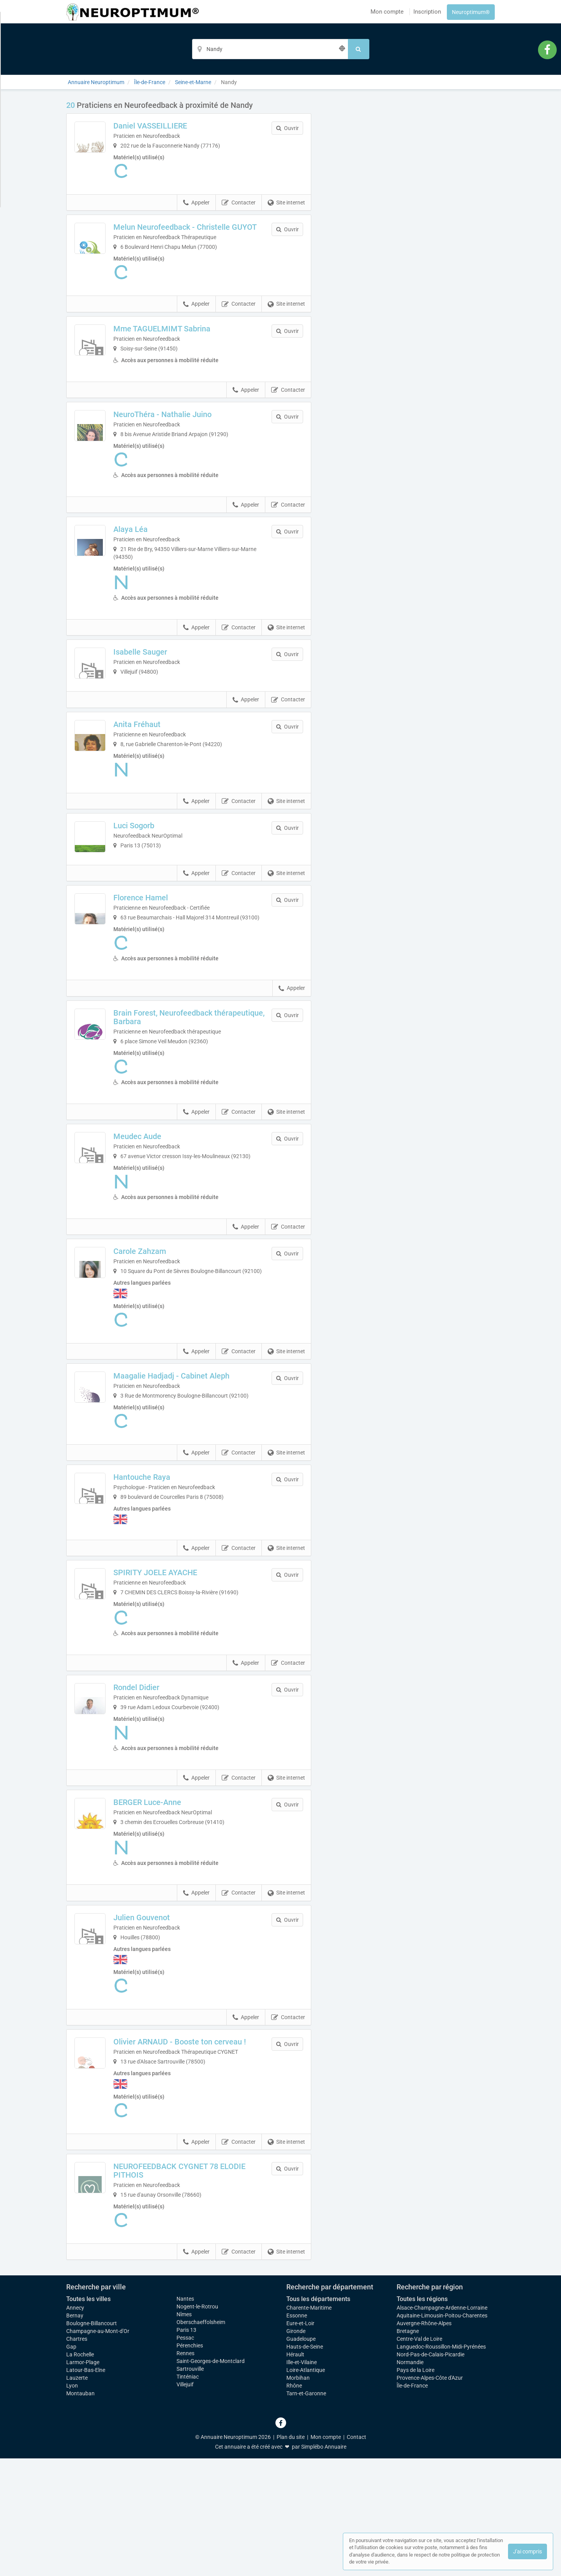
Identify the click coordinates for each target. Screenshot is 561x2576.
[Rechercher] (358, 49)
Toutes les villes (88, 2416)
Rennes (185, 2471)
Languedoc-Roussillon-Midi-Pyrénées (441, 2464)
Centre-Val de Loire (419, 2456)
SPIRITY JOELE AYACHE (182, 1681)
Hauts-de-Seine (304, 2464)
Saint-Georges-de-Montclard (210, 2479)
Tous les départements (318, 2416)
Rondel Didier (164, 1796)
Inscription (427, 11)
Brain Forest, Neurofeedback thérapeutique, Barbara (190, 1099)
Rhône (294, 2503)
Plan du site (291, 2554)
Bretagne (408, 2449)
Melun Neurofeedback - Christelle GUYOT (199, 231)
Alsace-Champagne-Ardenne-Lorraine (442, 2425)
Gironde (295, 2449)
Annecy (75, 2425)
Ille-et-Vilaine (301, 2480)
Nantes (185, 2416)
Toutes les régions (422, 2416)
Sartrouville (190, 2486)
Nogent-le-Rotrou (197, 2424)
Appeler (196, 202)
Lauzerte (77, 2495)
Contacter (239, 202)
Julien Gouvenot (169, 2026)
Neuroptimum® (471, 12)
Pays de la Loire (415, 2487)
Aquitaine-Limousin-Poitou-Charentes (442, 2433)
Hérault (295, 2472)
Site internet (286, 202)
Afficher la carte (409, 211)
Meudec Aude (165, 1218)
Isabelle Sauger (167, 673)
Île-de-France (412, 2503)
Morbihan (298, 2495)
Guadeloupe (301, 2456)
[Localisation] (270, 49)
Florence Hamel (168, 972)
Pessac (185, 2455)
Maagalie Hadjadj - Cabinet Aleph (199, 1473)
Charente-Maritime (309, 2425)
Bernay (74, 2433)
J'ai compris (527, 2551)
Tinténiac (187, 2494)
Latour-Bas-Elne (85, 2487)
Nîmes (184, 2432)
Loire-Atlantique (305, 2487)
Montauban (80, 2511)
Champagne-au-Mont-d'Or (97, 2449)
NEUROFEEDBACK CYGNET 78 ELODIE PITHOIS (193, 2288)
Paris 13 (186, 2447)
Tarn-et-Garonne (306, 2511)
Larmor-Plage (82, 2480)
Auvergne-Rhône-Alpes (424, 2441)
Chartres (76, 2456)
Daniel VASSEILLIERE (177, 125)
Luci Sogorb (161, 873)
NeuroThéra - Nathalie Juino (190, 435)
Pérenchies (189, 2463)
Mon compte (387, 11)
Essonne (296, 2433)
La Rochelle (80, 2472)
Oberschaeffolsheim (200, 2440)
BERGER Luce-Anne (174, 1911)
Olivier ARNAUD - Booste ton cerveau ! (205, 2155)
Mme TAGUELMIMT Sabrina (189, 337)
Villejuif (185, 2502)
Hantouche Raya (169, 1582)
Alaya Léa (158, 550)
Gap (71, 2464)
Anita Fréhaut (164, 772)
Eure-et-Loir (300, 2441)
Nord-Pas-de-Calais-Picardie (430, 2472)
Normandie (410, 2480)
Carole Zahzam (167, 1341)
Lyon (72, 2503)
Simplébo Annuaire (323, 2564)
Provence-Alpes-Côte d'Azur (430, 2495)
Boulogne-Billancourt (91, 2441)
